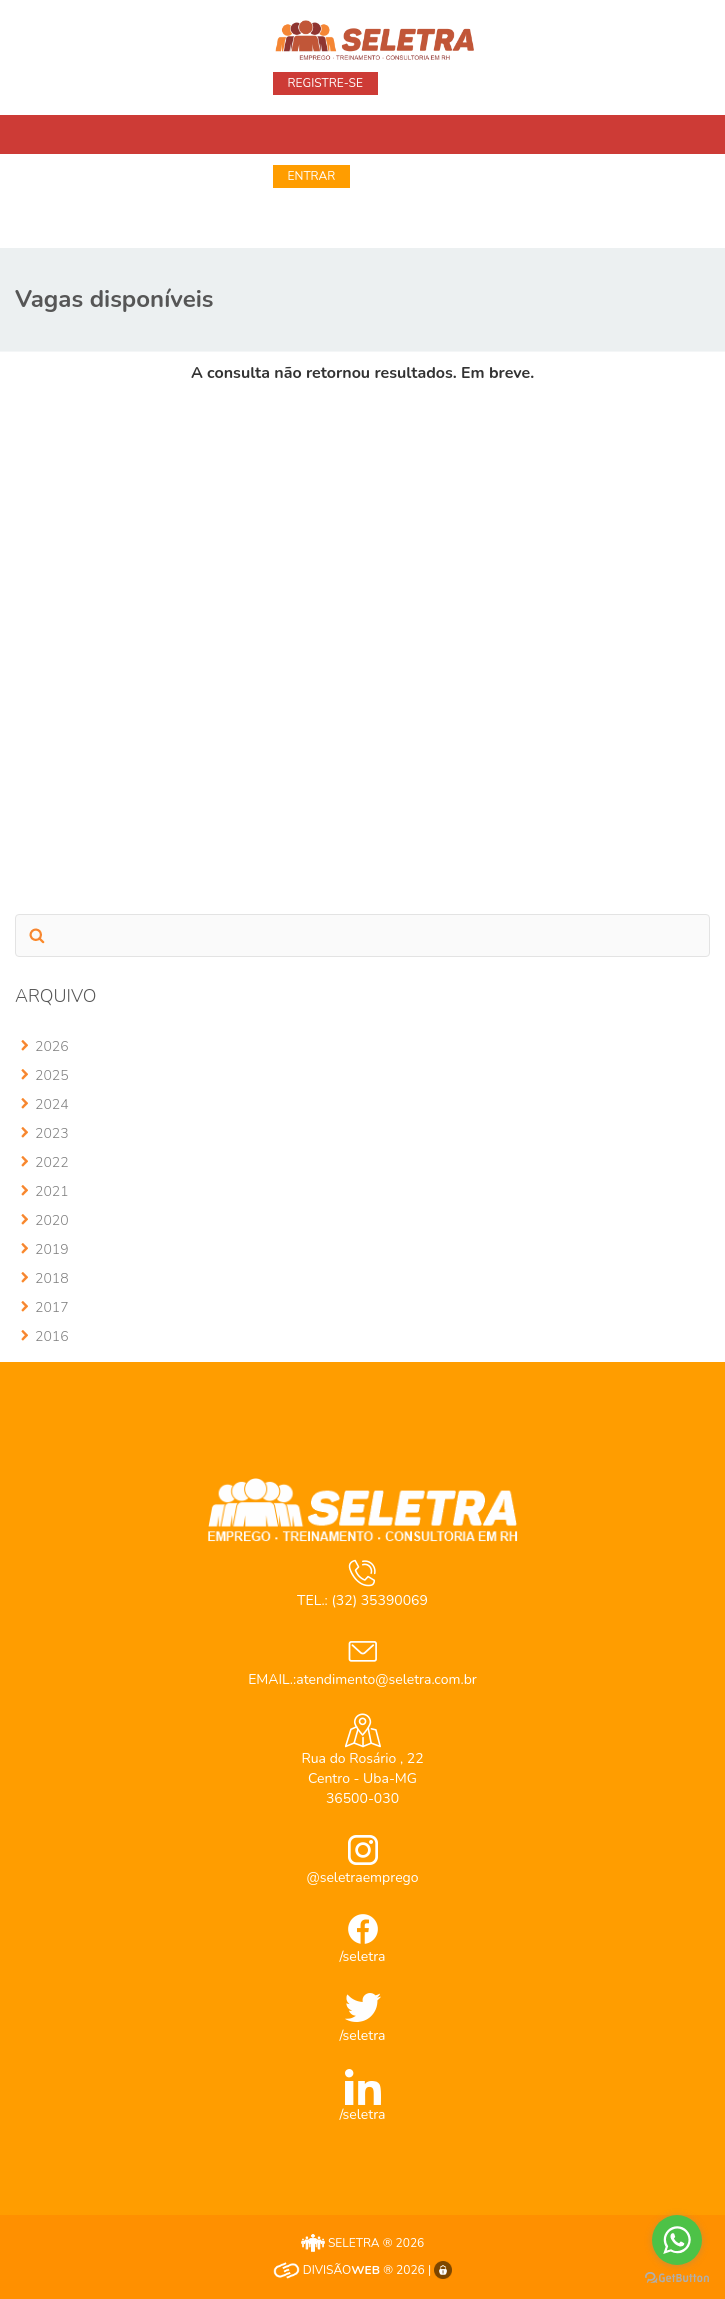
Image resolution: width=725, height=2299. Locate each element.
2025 (52, 1075)
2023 (52, 1133)
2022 (52, 1162)
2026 (52, 1046)
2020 (52, 1220)
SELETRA (340, 2243)
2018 (52, 1278)
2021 (52, 1191)
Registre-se (325, 83)
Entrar (312, 176)
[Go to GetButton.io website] (677, 2278)
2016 (52, 1336)
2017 (52, 1307)
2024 (52, 1104)
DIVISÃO (326, 2270)
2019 (52, 1249)
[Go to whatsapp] (677, 2240)
